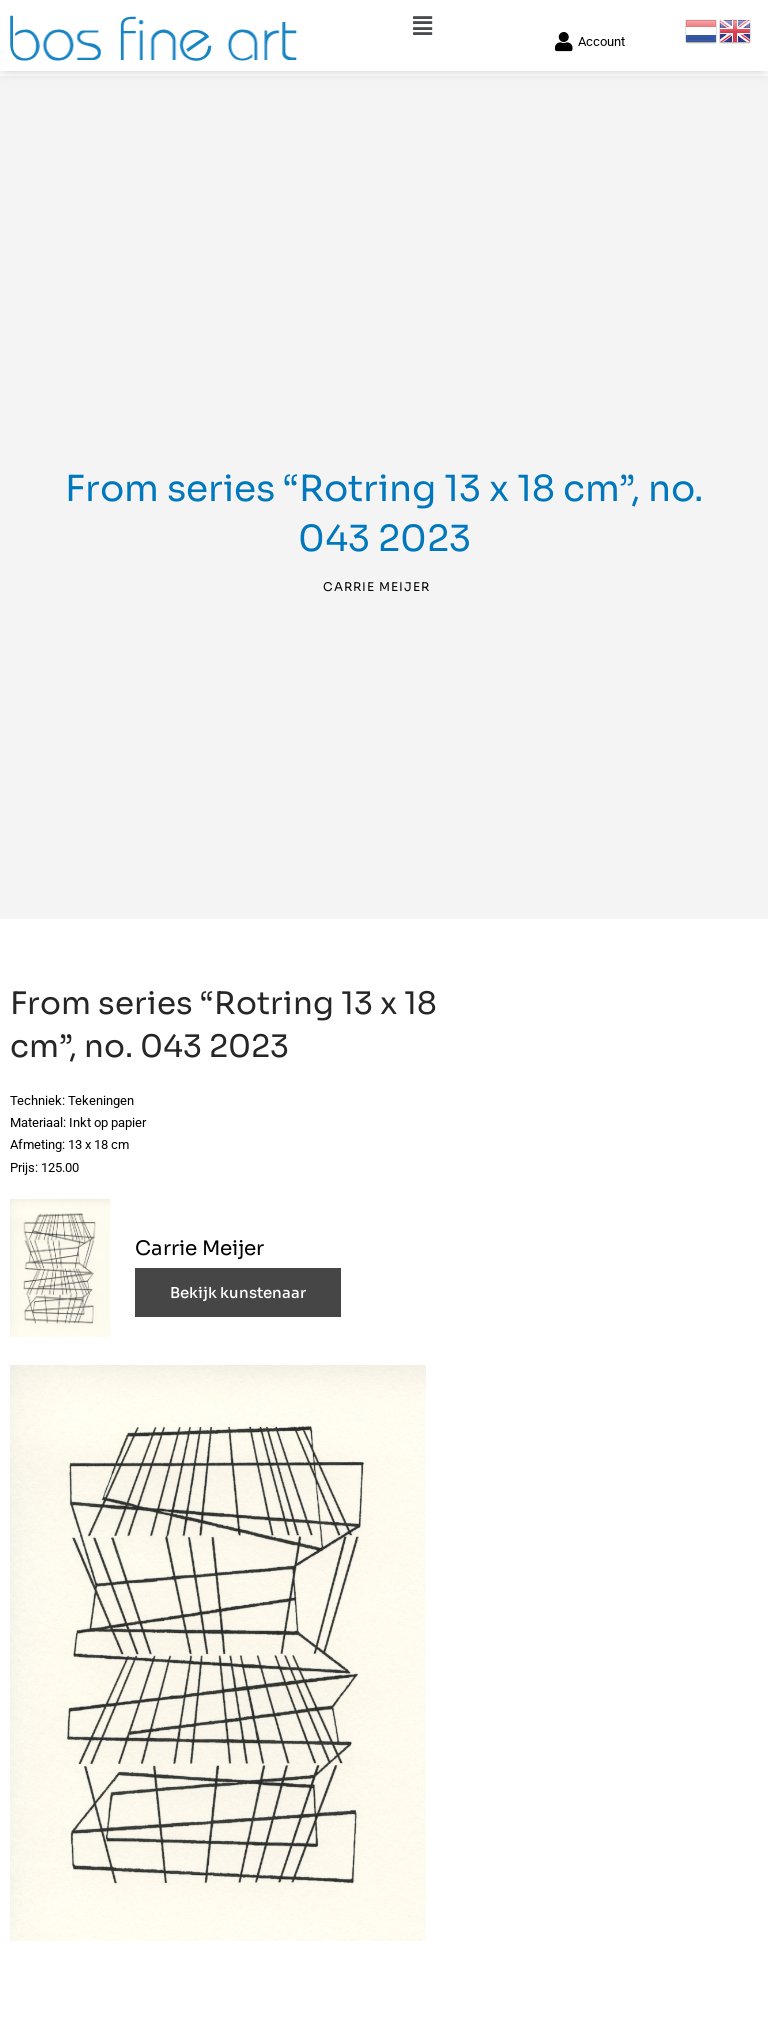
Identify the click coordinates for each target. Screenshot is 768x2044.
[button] (422, 21)
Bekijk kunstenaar (238, 1295)
